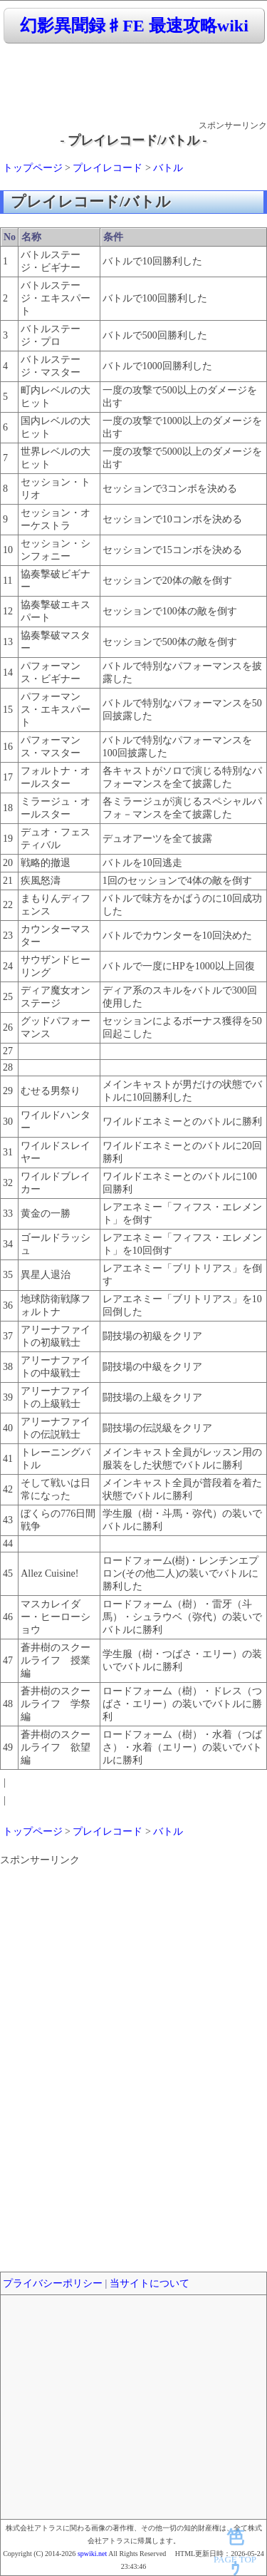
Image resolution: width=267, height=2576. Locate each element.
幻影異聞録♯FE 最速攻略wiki (134, 25)
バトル (168, 168)
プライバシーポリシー (53, 2283)
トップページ (33, 168)
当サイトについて (149, 2283)
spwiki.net (92, 2553)
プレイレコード (107, 168)
